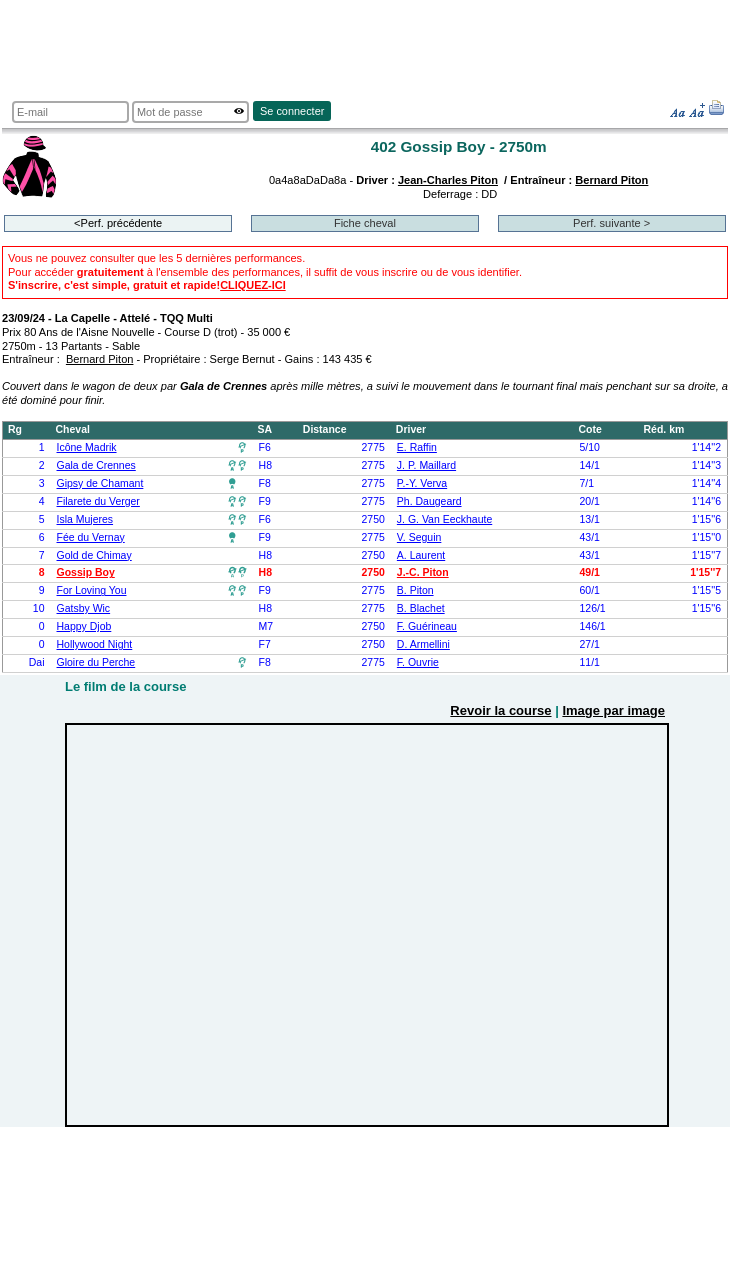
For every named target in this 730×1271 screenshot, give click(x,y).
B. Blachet (421, 608)
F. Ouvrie (418, 662)
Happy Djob (84, 626)
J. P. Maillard (426, 465)
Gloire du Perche (96, 662)
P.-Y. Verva (422, 483)
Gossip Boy (86, 572)
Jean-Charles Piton (448, 180)
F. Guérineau (427, 626)
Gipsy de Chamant (100, 483)
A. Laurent (421, 555)
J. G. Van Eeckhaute (444, 519)
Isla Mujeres (85, 519)
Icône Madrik (87, 447)
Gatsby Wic (84, 608)
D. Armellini (423, 644)
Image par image (613, 710)
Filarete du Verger (98, 501)
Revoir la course (500, 710)
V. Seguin (419, 537)
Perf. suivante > (611, 223)
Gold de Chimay (94, 555)
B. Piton (415, 590)
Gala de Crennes (96, 465)
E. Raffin (417, 447)
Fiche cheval (365, 223)
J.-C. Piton (423, 572)
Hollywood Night (95, 644)
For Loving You (92, 590)
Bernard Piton (611, 180)
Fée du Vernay (91, 537)
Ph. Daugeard (429, 501)
